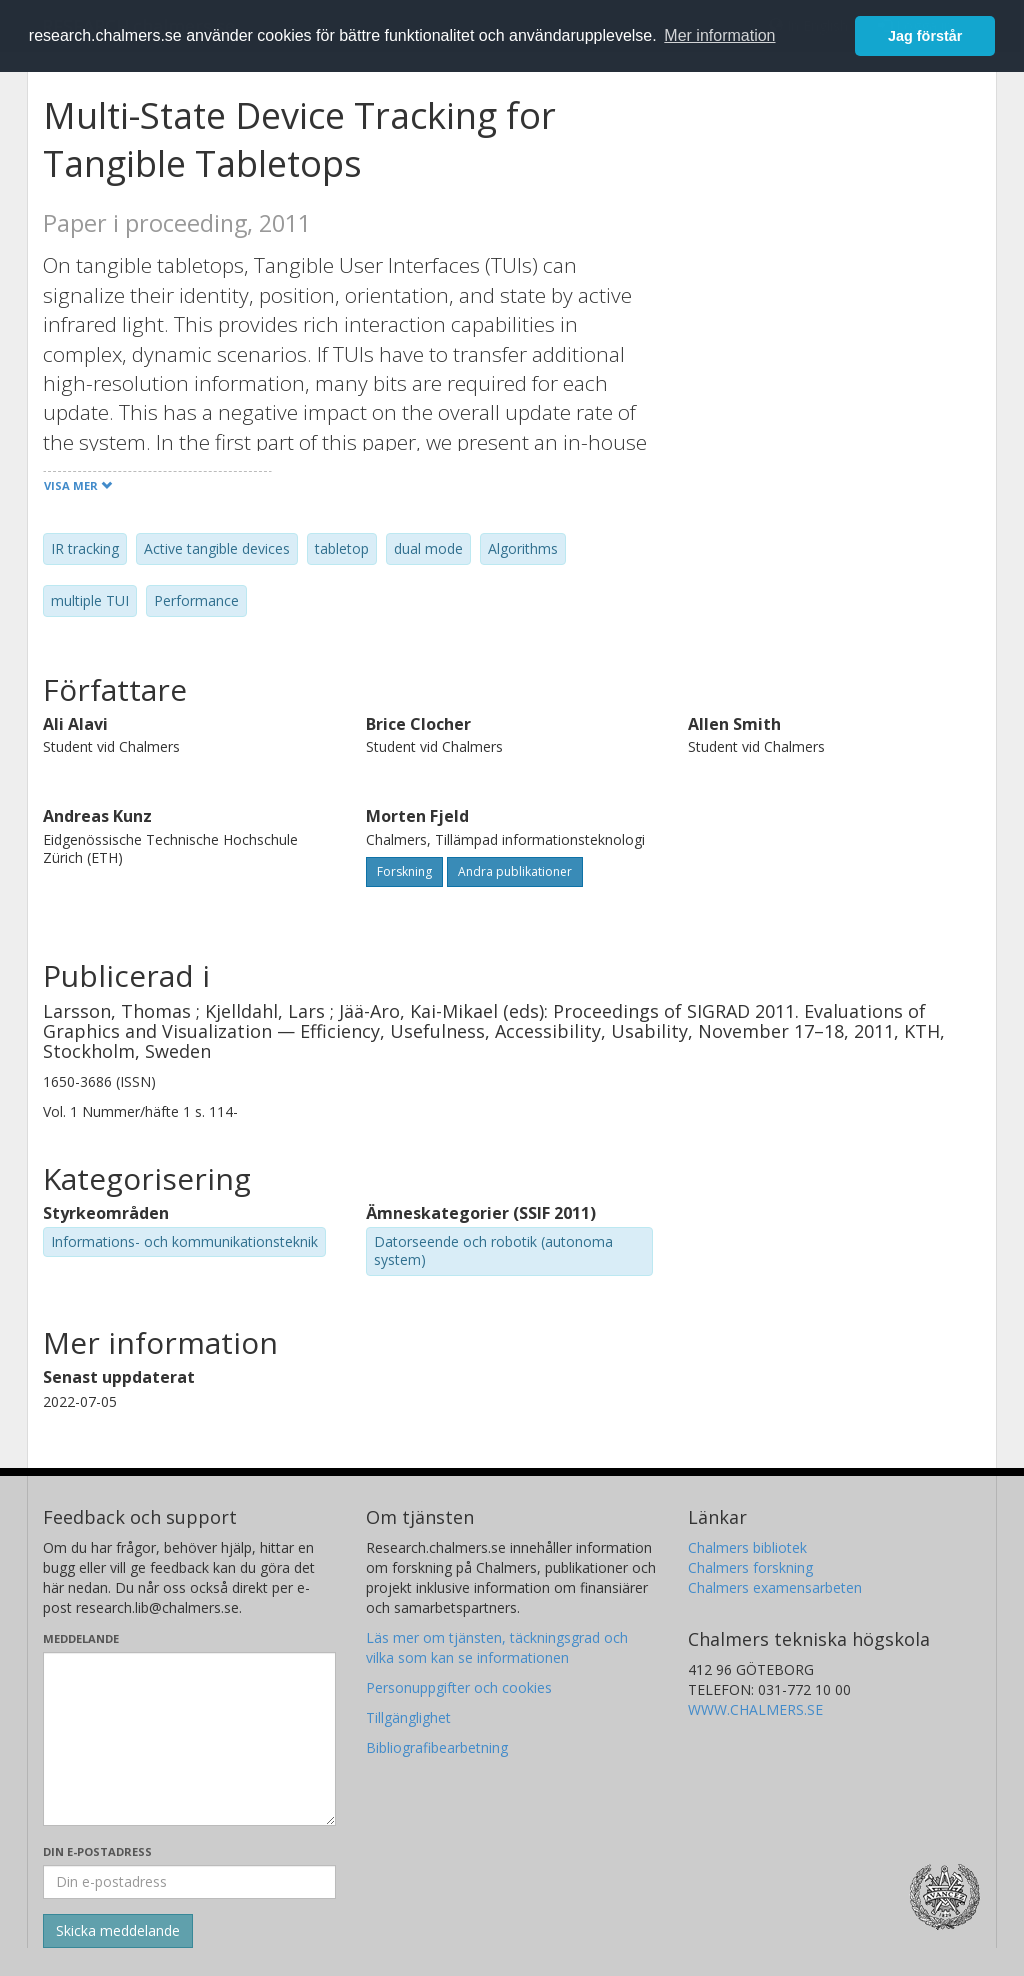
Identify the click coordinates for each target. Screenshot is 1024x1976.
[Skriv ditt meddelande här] (189, 1739)
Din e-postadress (97, 1851)
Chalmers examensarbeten (775, 1587)
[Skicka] (118, 1931)
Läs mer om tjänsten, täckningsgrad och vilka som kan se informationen (497, 1647)
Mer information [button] (719, 35)
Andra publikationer (515, 871)
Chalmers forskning (750, 1567)
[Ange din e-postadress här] (189, 1882)
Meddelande (81, 1638)
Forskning (404, 871)
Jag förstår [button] (925, 36)
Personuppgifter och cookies (459, 1687)
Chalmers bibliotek (747, 1547)
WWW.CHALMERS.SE (755, 1709)
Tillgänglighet (408, 1717)
